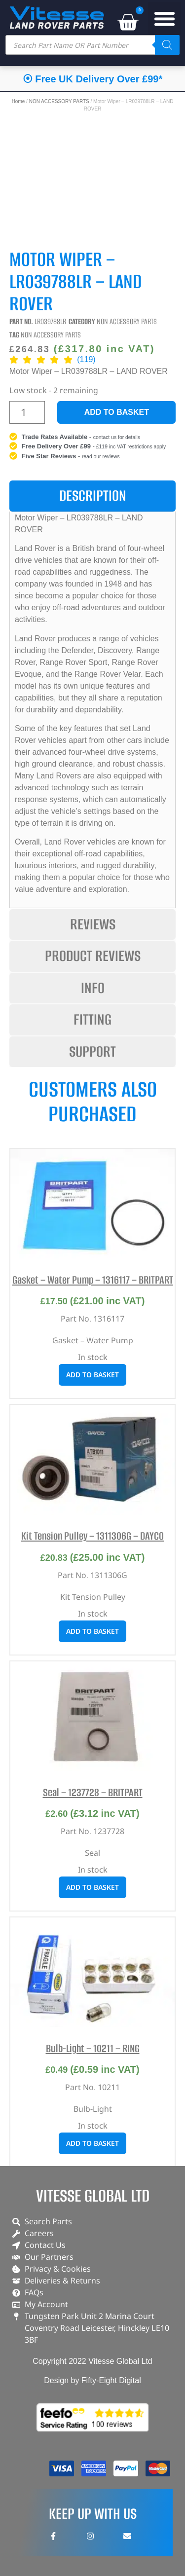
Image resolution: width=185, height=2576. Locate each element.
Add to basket (116, 412)
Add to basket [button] (92, 1374)
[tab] (92, 496)
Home (18, 101)
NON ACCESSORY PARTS (59, 101)
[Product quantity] (27, 412)
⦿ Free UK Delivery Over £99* (93, 79)
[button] (165, 19)
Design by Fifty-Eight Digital (92, 2380)
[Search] (167, 45)
